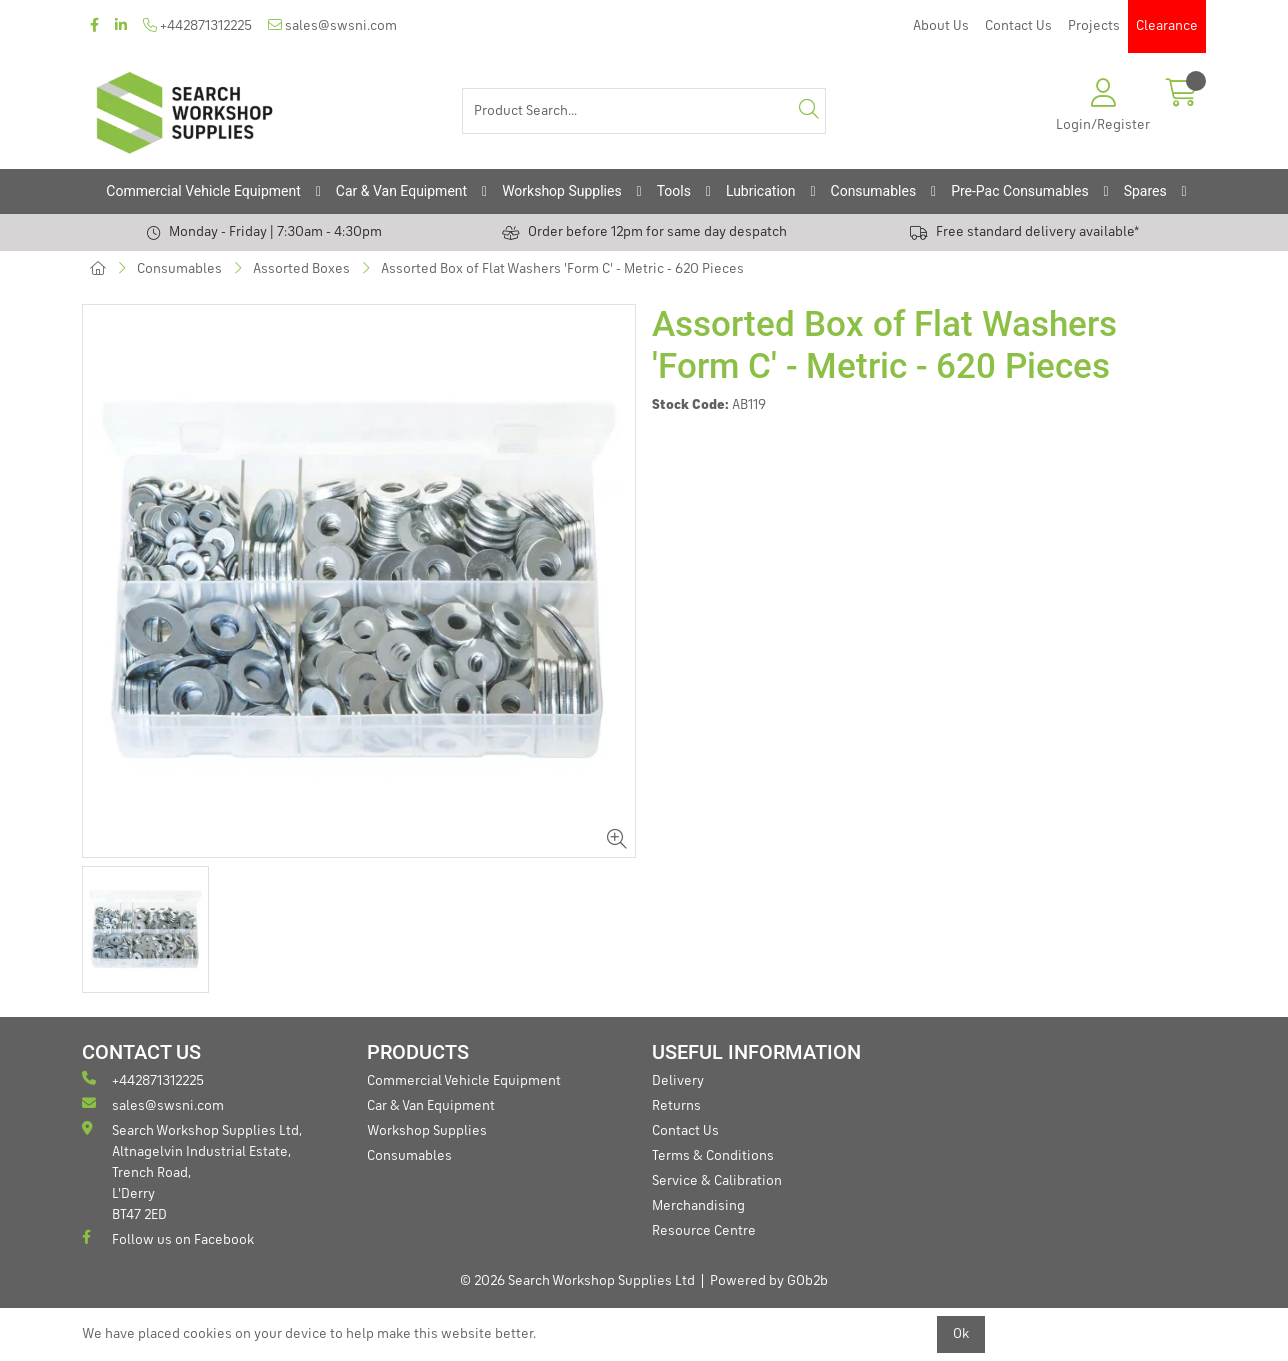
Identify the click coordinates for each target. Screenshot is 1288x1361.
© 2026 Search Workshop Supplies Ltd (577, 1281)
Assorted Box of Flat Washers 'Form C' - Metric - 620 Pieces (562, 269)
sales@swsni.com (332, 25)
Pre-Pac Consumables (1020, 191)
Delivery (678, 1081)
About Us (941, 26)
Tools (674, 191)
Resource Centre (704, 1231)
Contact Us (1018, 26)
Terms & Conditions (713, 1156)
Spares (1145, 191)
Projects (1094, 26)
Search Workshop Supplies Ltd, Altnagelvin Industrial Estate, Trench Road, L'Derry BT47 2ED (192, 1171)
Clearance (1167, 26)
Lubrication (761, 191)
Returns (676, 1106)
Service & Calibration (717, 1181)
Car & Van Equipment (401, 191)
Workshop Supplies (562, 191)
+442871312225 (197, 25)
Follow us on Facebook (168, 1238)
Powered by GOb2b (769, 1281)
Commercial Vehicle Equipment (203, 191)
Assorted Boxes (301, 269)
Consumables (874, 191)
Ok (961, 1334)
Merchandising (698, 1206)
